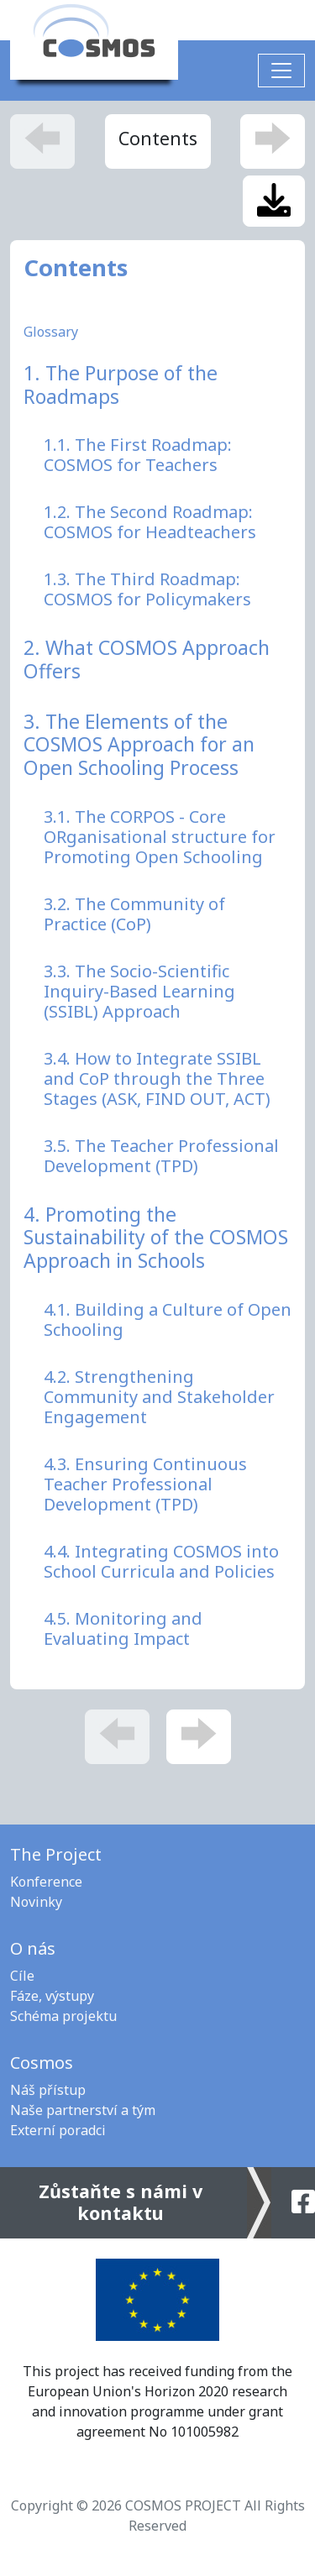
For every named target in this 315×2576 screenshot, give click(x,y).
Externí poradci (58, 2130)
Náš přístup (48, 2090)
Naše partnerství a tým (82, 2110)
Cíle (22, 1975)
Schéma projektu (63, 2016)
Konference (46, 1881)
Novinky (36, 1902)
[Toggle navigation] (281, 70)
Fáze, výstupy (52, 1996)
